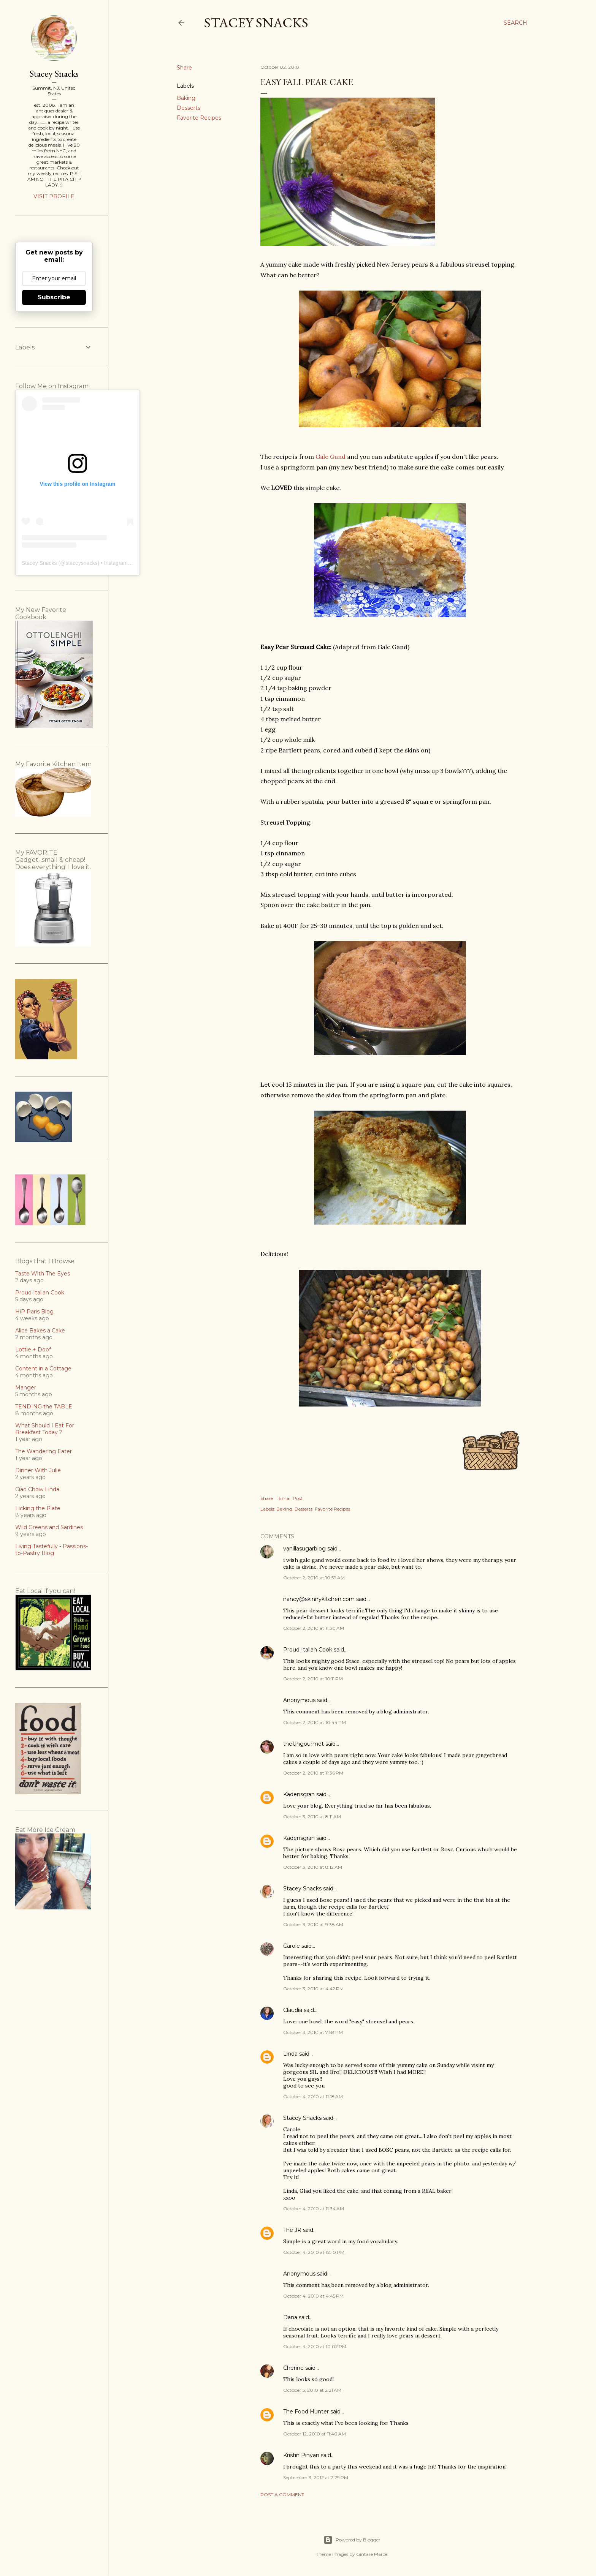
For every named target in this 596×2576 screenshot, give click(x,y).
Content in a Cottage (43, 1368)
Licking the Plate (37, 1508)
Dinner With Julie (38, 1470)
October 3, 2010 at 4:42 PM (313, 1988)
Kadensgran (299, 1794)
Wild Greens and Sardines (49, 1527)
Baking (186, 98)
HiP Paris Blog (34, 1311)
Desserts (188, 107)
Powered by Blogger (351, 2539)
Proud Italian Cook (307, 1649)
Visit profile (53, 196)
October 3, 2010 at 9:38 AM (313, 1924)
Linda (290, 2053)
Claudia (292, 2010)
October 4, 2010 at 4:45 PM (313, 2296)
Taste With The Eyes (42, 1273)
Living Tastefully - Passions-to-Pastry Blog (51, 1550)
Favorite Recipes (199, 117)
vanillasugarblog (304, 1548)
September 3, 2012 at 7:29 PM (315, 2477)
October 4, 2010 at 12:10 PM (313, 2252)
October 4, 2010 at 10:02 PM (314, 2346)
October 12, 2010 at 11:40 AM (314, 2434)
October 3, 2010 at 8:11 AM (312, 1816)
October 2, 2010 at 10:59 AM (314, 1577)
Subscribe (54, 297)
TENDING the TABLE (43, 1406)
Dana (290, 2317)
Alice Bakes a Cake (40, 1330)
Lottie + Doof (33, 1349)
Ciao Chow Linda (37, 1489)
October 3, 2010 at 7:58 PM (313, 2032)
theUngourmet (303, 1743)
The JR (292, 2230)
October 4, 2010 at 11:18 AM (313, 2096)
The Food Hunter (306, 2411)
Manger (25, 1387)
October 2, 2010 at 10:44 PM (314, 1722)
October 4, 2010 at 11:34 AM (313, 2208)
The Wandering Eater (43, 1451)
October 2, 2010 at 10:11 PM (313, 1679)
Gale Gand (330, 456)
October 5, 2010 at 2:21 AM (312, 2390)
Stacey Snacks (256, 23)
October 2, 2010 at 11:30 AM (313, 1628)
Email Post (291, 1498)
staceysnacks (81, 563)
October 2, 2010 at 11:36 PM (313, 1773)
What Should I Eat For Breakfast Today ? (44, 1429)
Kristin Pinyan (301, 2455)
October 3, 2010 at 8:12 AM (312, 1867)
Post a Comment (282, 2494)
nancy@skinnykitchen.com (319, 1599)
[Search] (515, 23)
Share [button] (184, 67)
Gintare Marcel (372, 2554)
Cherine (293, 2367)
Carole (291, 1945)
